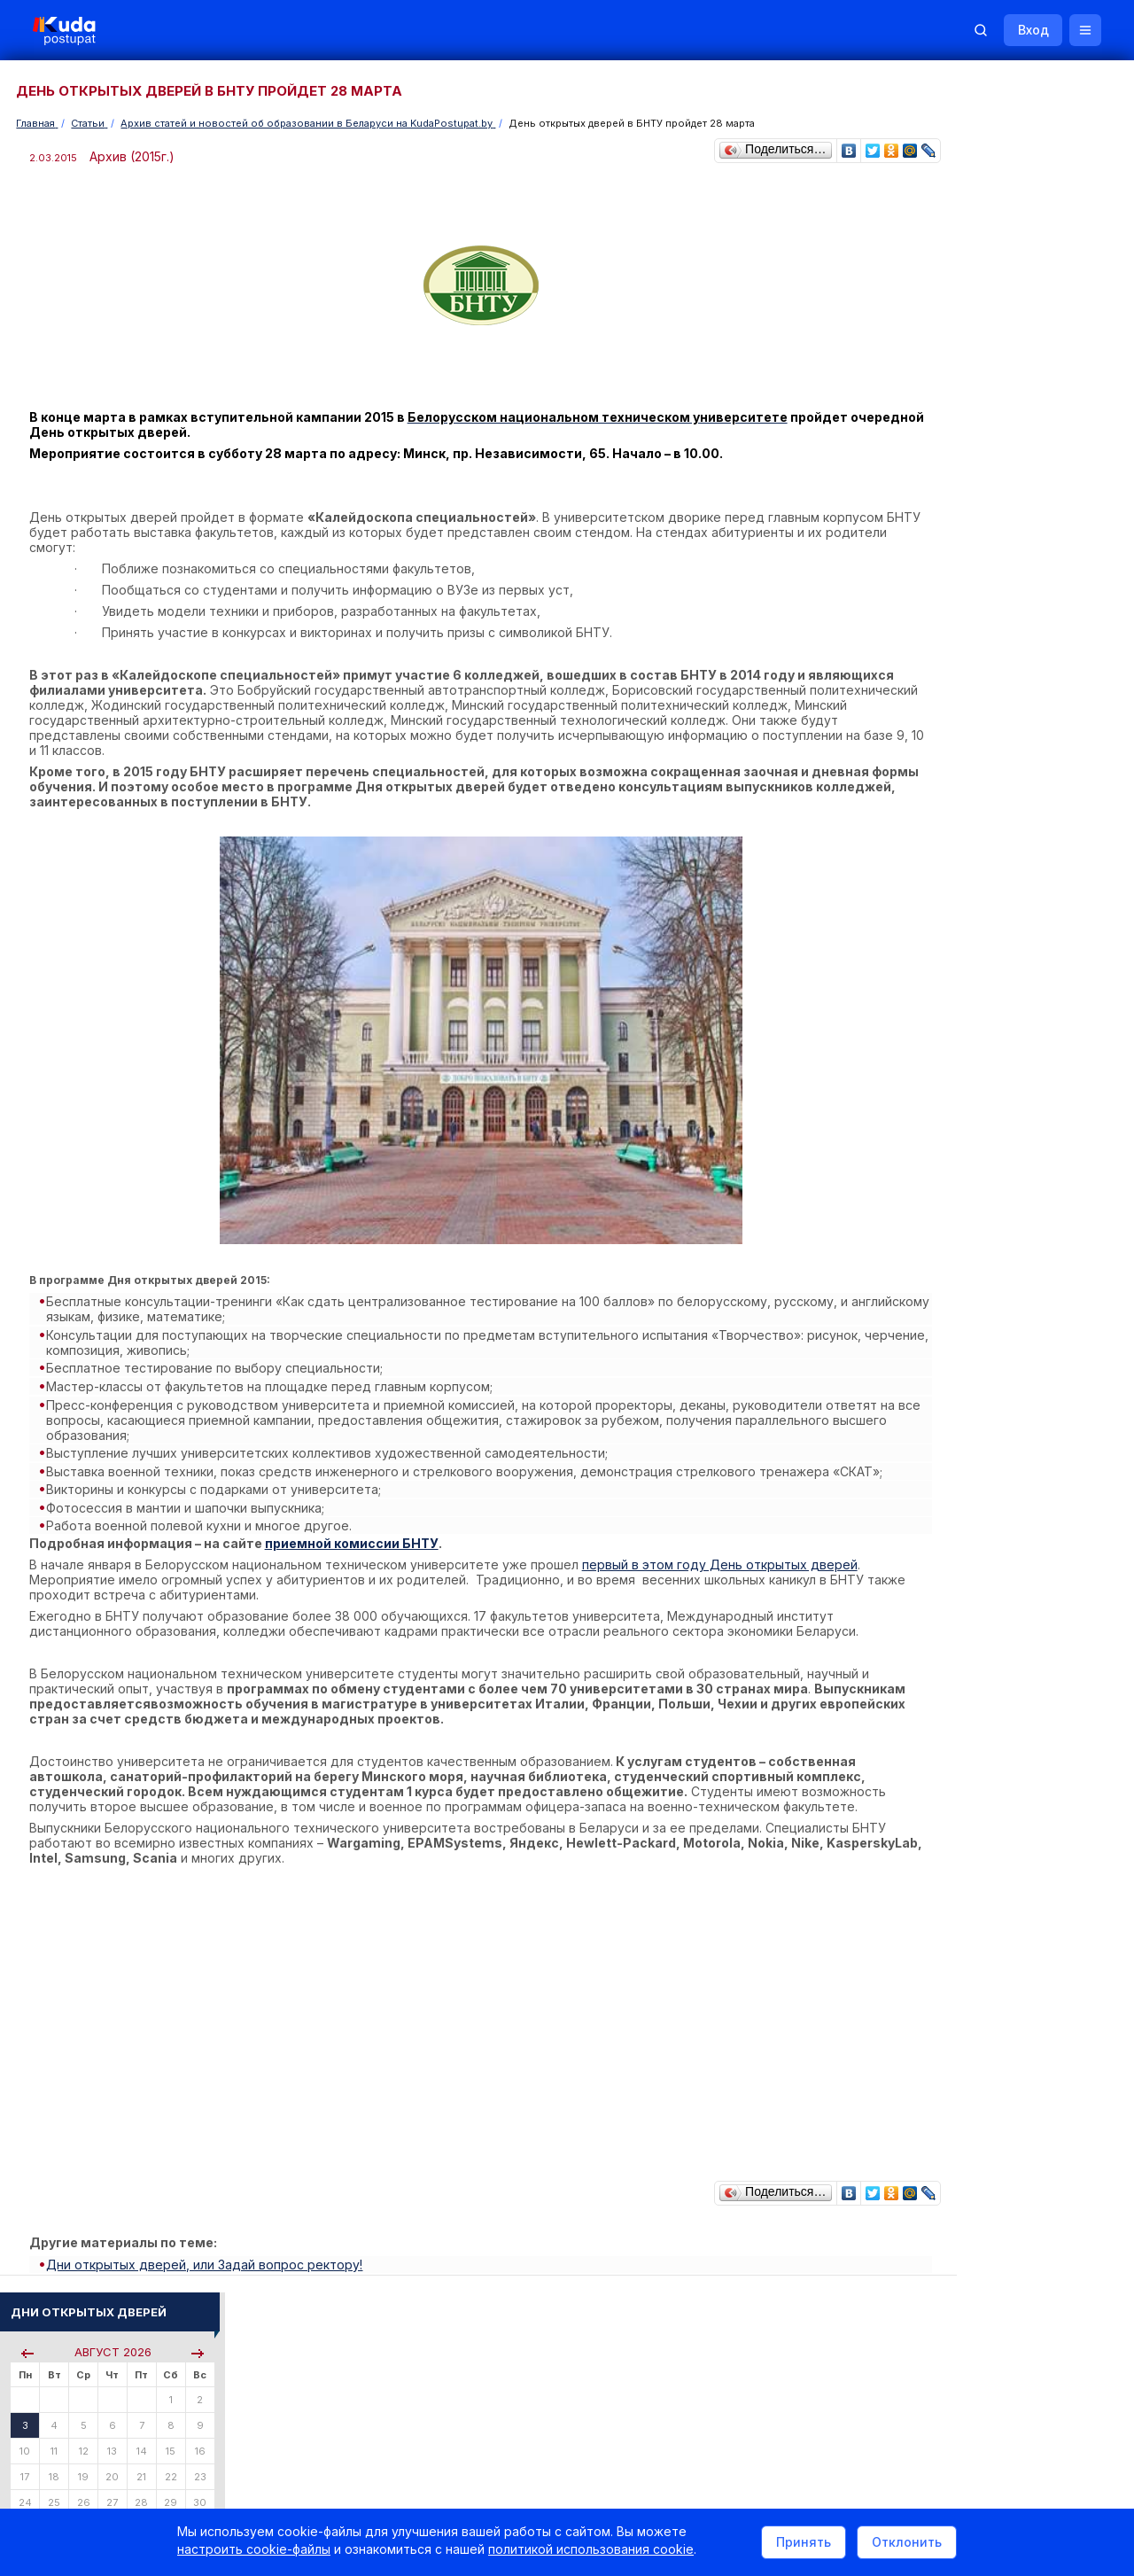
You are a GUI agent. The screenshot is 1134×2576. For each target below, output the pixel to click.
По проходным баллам (997, 699)
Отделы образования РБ (983, 1917)
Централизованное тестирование (1007, 1229)
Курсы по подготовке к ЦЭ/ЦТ (997, 771)
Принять (803, 2543)
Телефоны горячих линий (986, 1893)
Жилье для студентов (975, 2093)
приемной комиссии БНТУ (354, 1521)
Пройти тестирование (976, 612)
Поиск (1021, 362)
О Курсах (943, 1340)
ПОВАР (937, 1577)
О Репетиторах (958, 1325)
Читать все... (949, 960)
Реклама (760, 2337)
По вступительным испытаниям (1018, 684)
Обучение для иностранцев (1000, 2337)
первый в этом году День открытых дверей (722, 1543)
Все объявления (962, 2117)
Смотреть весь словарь (979, 1640)
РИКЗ (932, 1941)
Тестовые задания (967, 1244)
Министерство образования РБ (1001, 1965)
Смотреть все (953, 1813)
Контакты (846, 2337)
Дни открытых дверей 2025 (1023, 1782)
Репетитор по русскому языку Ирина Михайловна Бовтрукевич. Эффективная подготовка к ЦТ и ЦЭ (1016, 2228)
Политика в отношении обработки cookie (163, 2486)
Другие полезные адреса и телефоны (1020, 1989)
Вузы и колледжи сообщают (1025, 1758)
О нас (689, 2337)
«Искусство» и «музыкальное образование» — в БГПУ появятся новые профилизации (1008, 1056)
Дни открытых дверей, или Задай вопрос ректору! (211, 2254)
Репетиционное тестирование (998, 1214)
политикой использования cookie (591, 2552)
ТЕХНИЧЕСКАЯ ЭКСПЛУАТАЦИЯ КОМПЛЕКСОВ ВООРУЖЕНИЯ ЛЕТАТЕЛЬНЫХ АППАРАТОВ (1003, 1497)
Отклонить (907, 2543)
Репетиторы (950, 2069)
